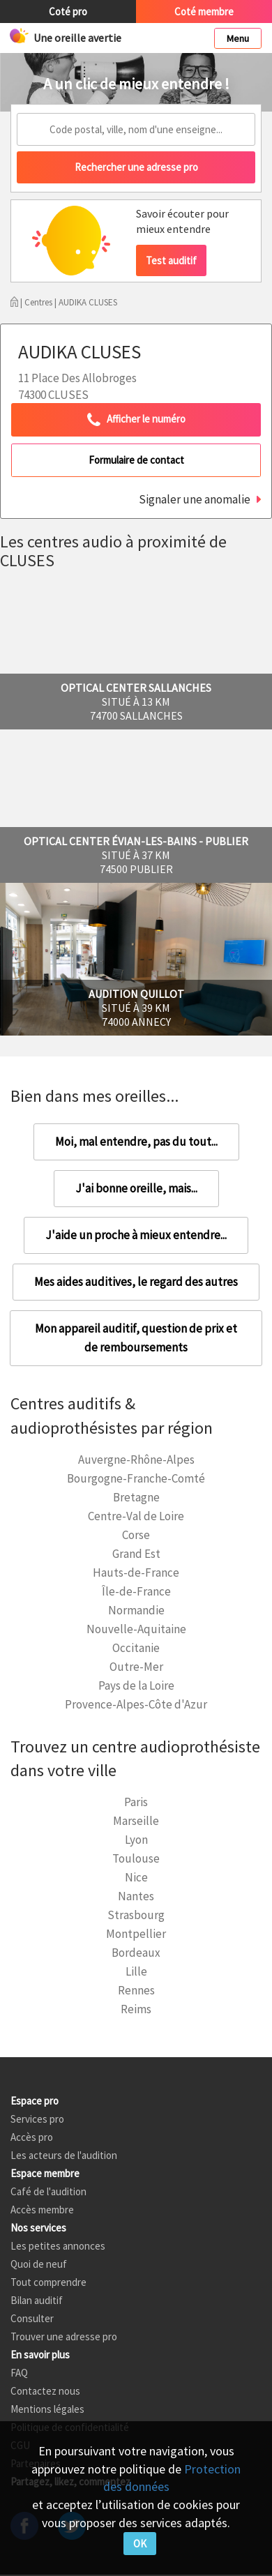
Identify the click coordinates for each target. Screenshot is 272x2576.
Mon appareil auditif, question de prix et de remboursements (136, 1338)
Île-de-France (136, 1591)
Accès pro (31, 2137)
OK (139, 2543)
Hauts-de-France (136, 1572)
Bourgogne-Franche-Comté (136, 1478)
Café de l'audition (48, 2191)
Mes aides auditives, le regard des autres (136, 1281)
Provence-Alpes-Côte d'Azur (136, 1704)
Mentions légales (47, 2409)
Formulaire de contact (136, 460)
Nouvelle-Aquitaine (136, 1629)
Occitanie (136, 1648)
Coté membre (204, 11)
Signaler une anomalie (194, 499)
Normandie (136, 1610)
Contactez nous (45, 2390)
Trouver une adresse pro (63, 2336)
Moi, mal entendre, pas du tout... (136, 1141)
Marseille (136, 1820)
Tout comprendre (48, 2282)
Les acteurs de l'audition (63, 2155)
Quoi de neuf (38, 2264)
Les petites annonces (57, 2245)
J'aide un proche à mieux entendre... (136, 1235)
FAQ (19, 2372)
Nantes (136, 1896)
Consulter (32, 2318)
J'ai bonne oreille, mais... (136, 1188)
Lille (136, 1971)
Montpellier (136, 1933)
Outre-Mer (136, 1666)
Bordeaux (136, 1952)
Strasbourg (136, 1915)
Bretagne (136, 1497)
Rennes (136, 1990)
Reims (136, 2009)
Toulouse (136, 1858)
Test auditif (171, 260)
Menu (238, 38)
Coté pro (68, 11)
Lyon (136, 1839)
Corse (136, 1535)
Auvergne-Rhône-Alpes (136, 1459)
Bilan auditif (36, 2300)
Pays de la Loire (136, 1685)
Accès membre (42, 2209)
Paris (136, 1802)
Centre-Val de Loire (136, 1516)
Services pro (37, 2119)
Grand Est (136, 1553)
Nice (136, 1877)
